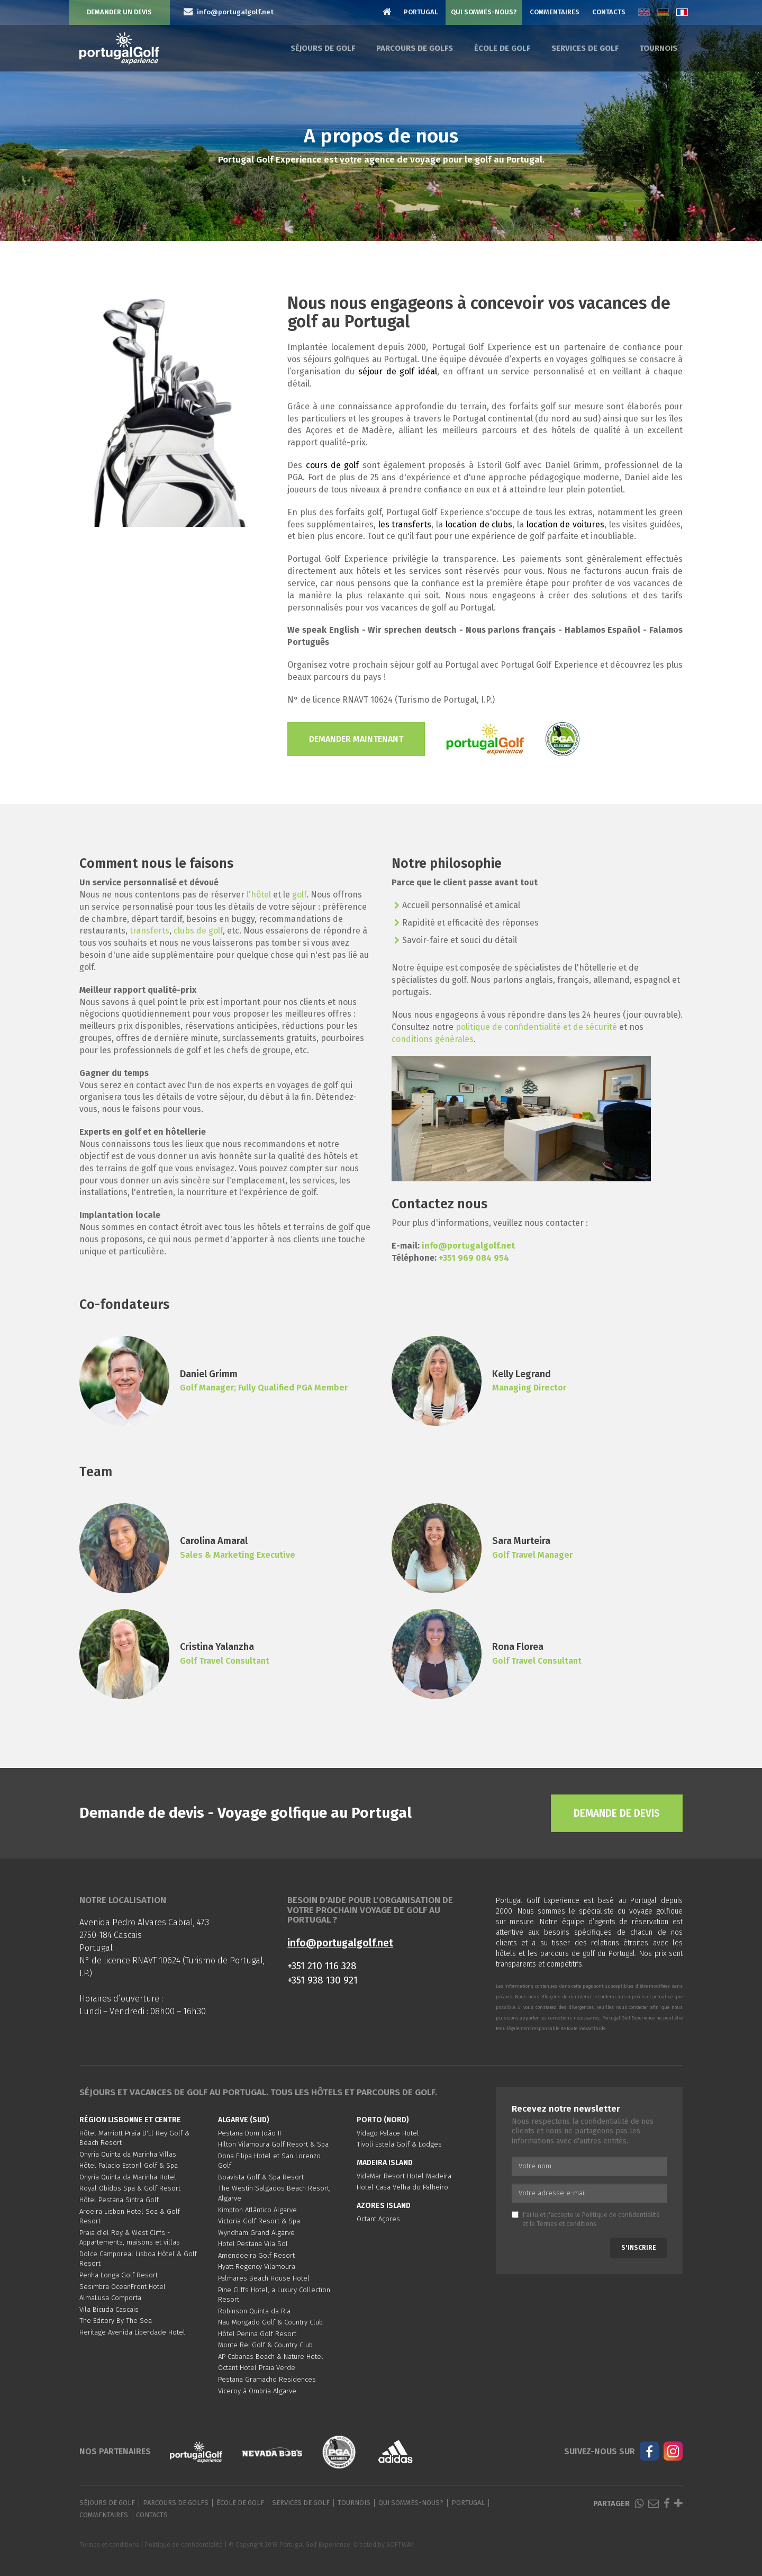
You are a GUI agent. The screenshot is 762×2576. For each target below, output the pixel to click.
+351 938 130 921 (322, 1980)
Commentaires (554, 12)
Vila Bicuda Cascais (109, 2309)
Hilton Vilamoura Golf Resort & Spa (273, 2144)
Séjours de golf (323, 48)
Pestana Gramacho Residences (267, 2379)
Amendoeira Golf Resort (256, 2255)
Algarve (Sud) (243, 2119)
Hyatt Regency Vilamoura (256, 2266)
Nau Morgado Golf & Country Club (270, 2322)
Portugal (421, 12)
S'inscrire (638, 2247)
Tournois (658, 48)
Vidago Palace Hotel (388, 2133)
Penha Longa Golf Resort (118, 2275)
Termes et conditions (566, 2224)
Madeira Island (385, 2162)
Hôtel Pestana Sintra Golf (119, 2200)
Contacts (608, 12)
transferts (149, 931)
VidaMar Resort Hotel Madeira (404, 2176)
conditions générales (433, 1039)
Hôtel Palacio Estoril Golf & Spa (128, 2165)
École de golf (502, 48)
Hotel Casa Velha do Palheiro (402, 2187)
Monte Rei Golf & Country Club (265, 2345)
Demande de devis (617, 1813)
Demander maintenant (356, 739)
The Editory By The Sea (115, 2320)
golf (299, 895)
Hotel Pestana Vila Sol (253, 2244)
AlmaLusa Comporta (110, 2298)
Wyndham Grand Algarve (256, 2233)
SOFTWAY (399, 2544)
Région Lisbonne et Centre (130, 2119)
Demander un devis (119, 12)
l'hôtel (259, 895)
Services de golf (585, 48)
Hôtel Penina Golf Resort (257, 2334)
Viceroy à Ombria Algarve (257, 2391)
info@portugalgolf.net (468, 1246)
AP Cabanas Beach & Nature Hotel (270, 2356)
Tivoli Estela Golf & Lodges (399, 2144)
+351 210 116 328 (322, 1966)
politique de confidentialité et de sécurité (536, 1027)
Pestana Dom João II (249, 2133)
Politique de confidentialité (621, 2215)
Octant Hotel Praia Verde (256, 2368)
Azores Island (384, 2205)
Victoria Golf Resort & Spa (259, 2221)
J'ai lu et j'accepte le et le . (586, 2219)
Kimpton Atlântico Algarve (257, 2210)
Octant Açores (378, 2219)
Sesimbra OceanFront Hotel (122, 2287)
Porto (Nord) (383, 2119)
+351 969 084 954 (474, 1258)
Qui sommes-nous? (484, 12)
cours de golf (332, 465)
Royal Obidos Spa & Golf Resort (129, 2188)
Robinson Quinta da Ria (254, 2311)
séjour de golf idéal (397, 371)
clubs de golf (198, 931)
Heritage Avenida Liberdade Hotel (132, 2332)
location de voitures (565, 524)
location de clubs (479, 524)
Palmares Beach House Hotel (264, 2278)
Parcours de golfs (414, 48)
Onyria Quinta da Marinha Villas (127, 2154)
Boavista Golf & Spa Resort (261, 2177)
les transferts (405, 524)
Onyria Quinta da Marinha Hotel (127, 2177)
